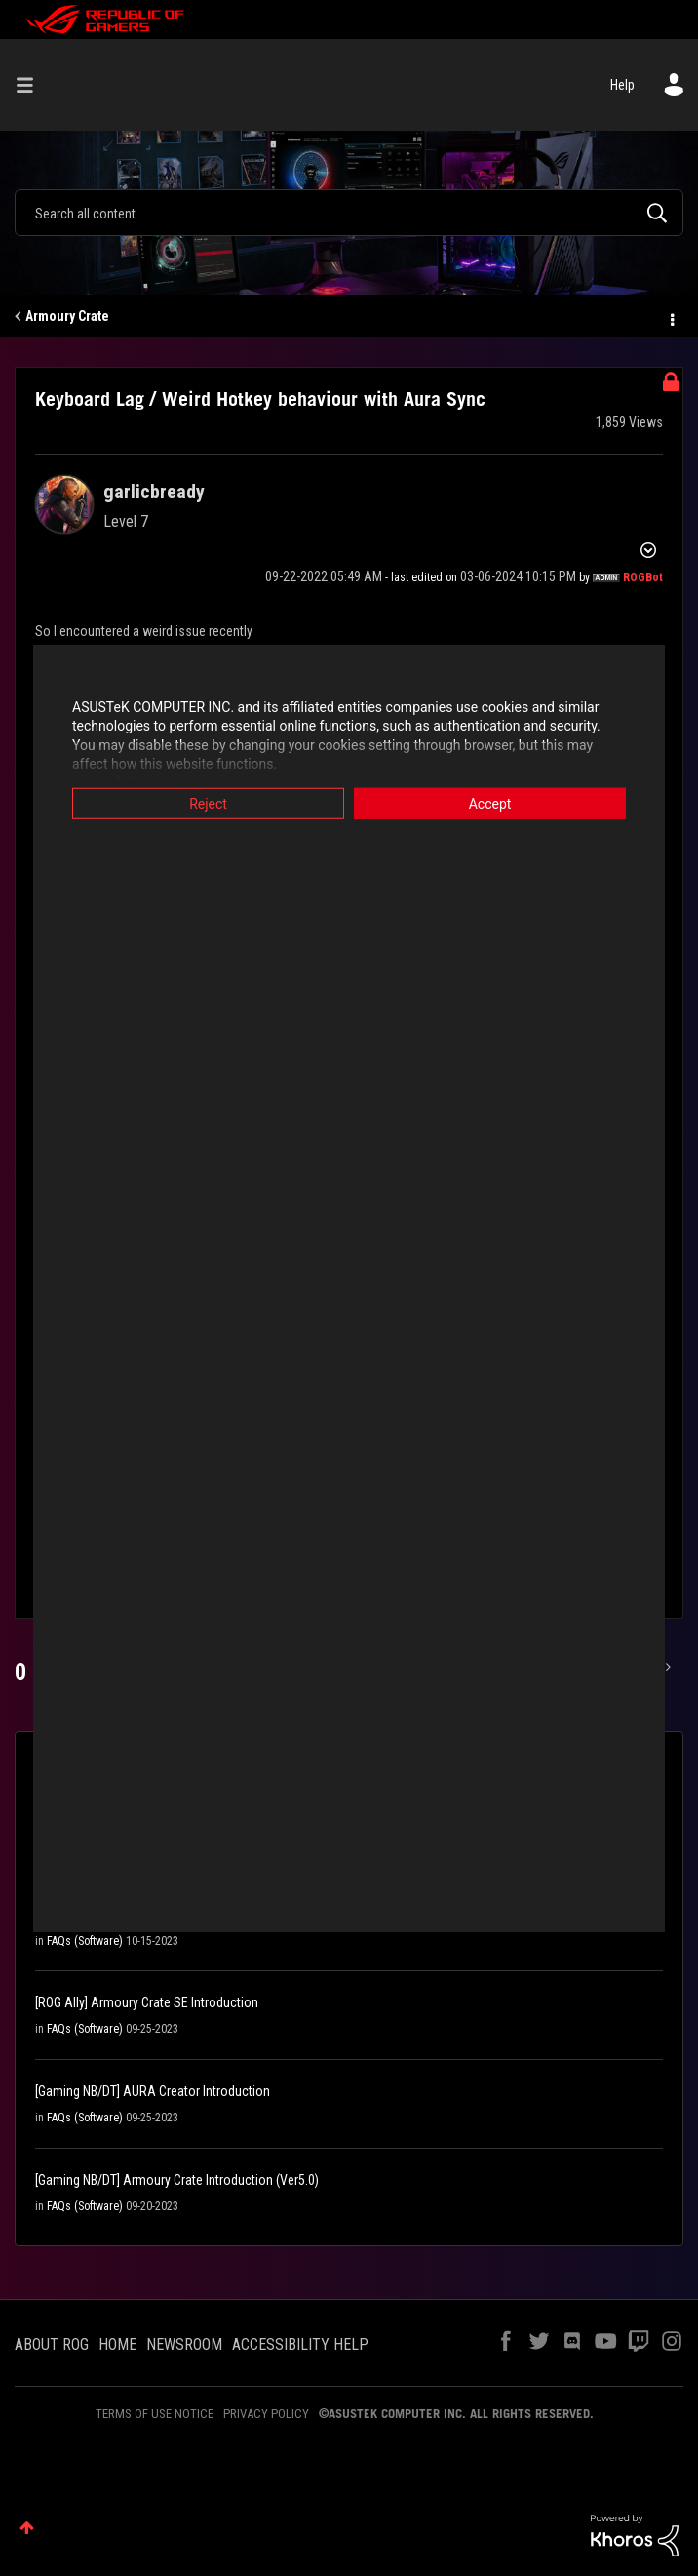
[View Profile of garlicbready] (154, 491)
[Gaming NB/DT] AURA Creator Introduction (152, 2091)
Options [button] (670, 317)
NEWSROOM (184, 2344)
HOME (117, 2344)
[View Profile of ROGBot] (643, 577)
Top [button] (27, 2527)
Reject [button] (208, 803)
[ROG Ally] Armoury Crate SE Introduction (146, 2002)
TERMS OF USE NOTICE (154, 2413)
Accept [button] (490, 803)
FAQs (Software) (85, 1941)
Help (622, 85)
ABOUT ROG (52, 2344)
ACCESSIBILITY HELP (300, 2344)
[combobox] (349, 212)
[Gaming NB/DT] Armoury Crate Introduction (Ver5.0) (177, 2180)
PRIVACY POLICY (266, 2413)
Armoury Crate (67, 316)
